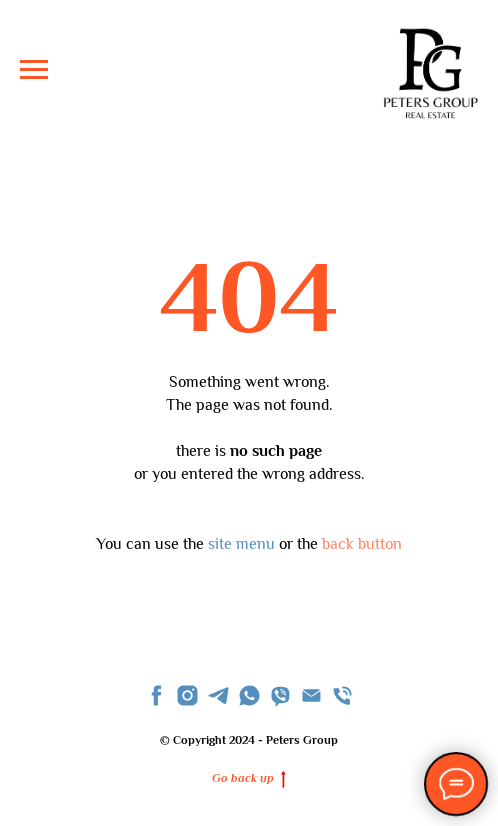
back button (362, 544)
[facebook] (156, 695)
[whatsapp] (249, 695)
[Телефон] (342, 695)
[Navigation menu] (34, 70)
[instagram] (187, 695)
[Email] (311, 695)
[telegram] (218, 695)
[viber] (280, 695)
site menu (241, 544)
